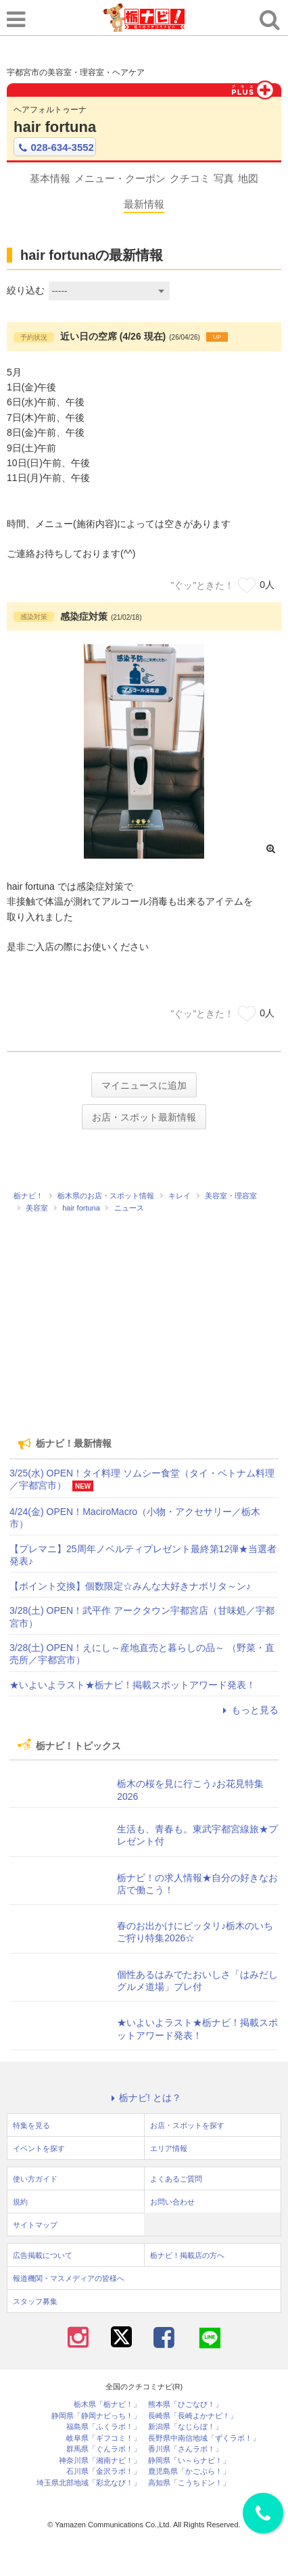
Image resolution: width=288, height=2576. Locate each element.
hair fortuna (55, 126)
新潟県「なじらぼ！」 (185, 2427)
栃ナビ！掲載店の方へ (187, 2255)
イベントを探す (39, 2148)
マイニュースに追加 (144, 1085)
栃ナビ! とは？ (144, 2097)
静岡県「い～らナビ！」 (189, 2460)
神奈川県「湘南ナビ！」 (100, 2460)
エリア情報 (168, 2148)
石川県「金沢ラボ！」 (103, 2471)
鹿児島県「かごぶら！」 (189, 2471)
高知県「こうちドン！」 (189, 2483)
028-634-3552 (55, 147)
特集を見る (31, 2125)
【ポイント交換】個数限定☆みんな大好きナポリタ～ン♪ (130, 1586)
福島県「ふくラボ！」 (103, 2427)
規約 (20, 2202)
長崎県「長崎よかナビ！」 (192, 2416)
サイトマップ (35, 2225)
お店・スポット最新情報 (144, 1117)
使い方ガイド (35, 2179)
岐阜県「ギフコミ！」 (103, 2438)
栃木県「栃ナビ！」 (107, 2404)
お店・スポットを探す (187, 2125)
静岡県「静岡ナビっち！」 (96, 2416)
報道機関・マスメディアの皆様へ (68, 2278)
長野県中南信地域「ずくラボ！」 (204, 2438)
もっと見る (249, 1709)
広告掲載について (42, 2255)
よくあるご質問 (176, 2179)
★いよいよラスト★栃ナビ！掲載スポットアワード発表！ (132, 1684)
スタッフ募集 (35, 2301)
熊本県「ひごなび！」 (185, 2404)
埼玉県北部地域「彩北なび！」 (89, 2483)
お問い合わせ (172, 2202)
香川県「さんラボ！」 (185, 2449)
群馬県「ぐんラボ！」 (103, 2449)
